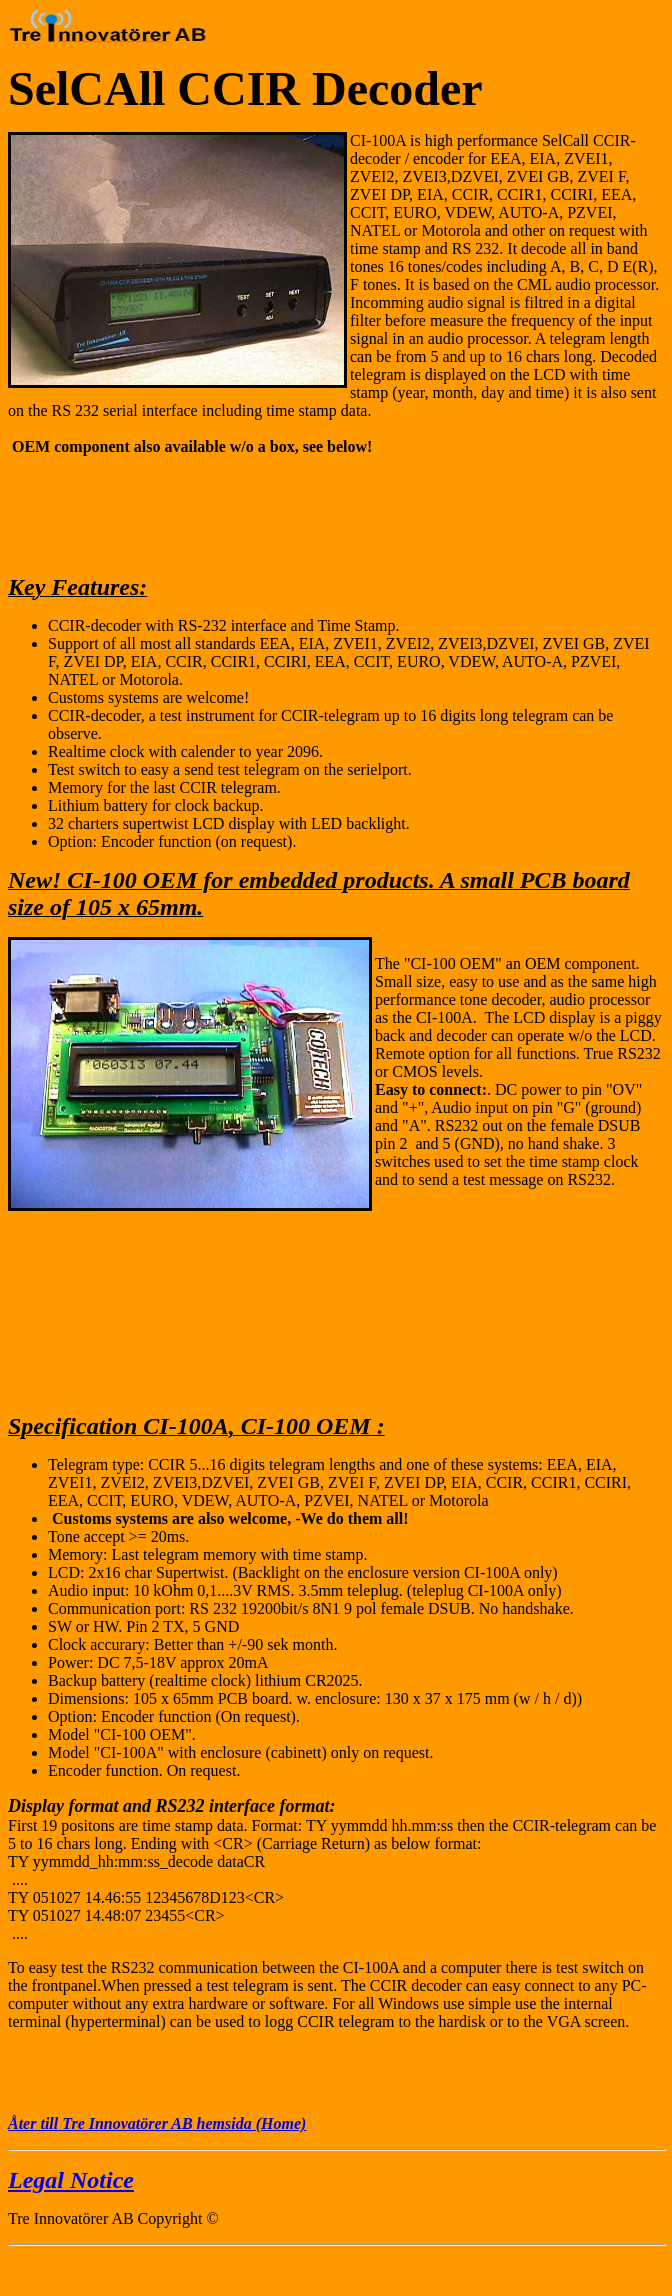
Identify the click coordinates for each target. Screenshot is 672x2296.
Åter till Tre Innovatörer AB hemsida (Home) (157, 2123)
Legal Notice (71, 2180)
